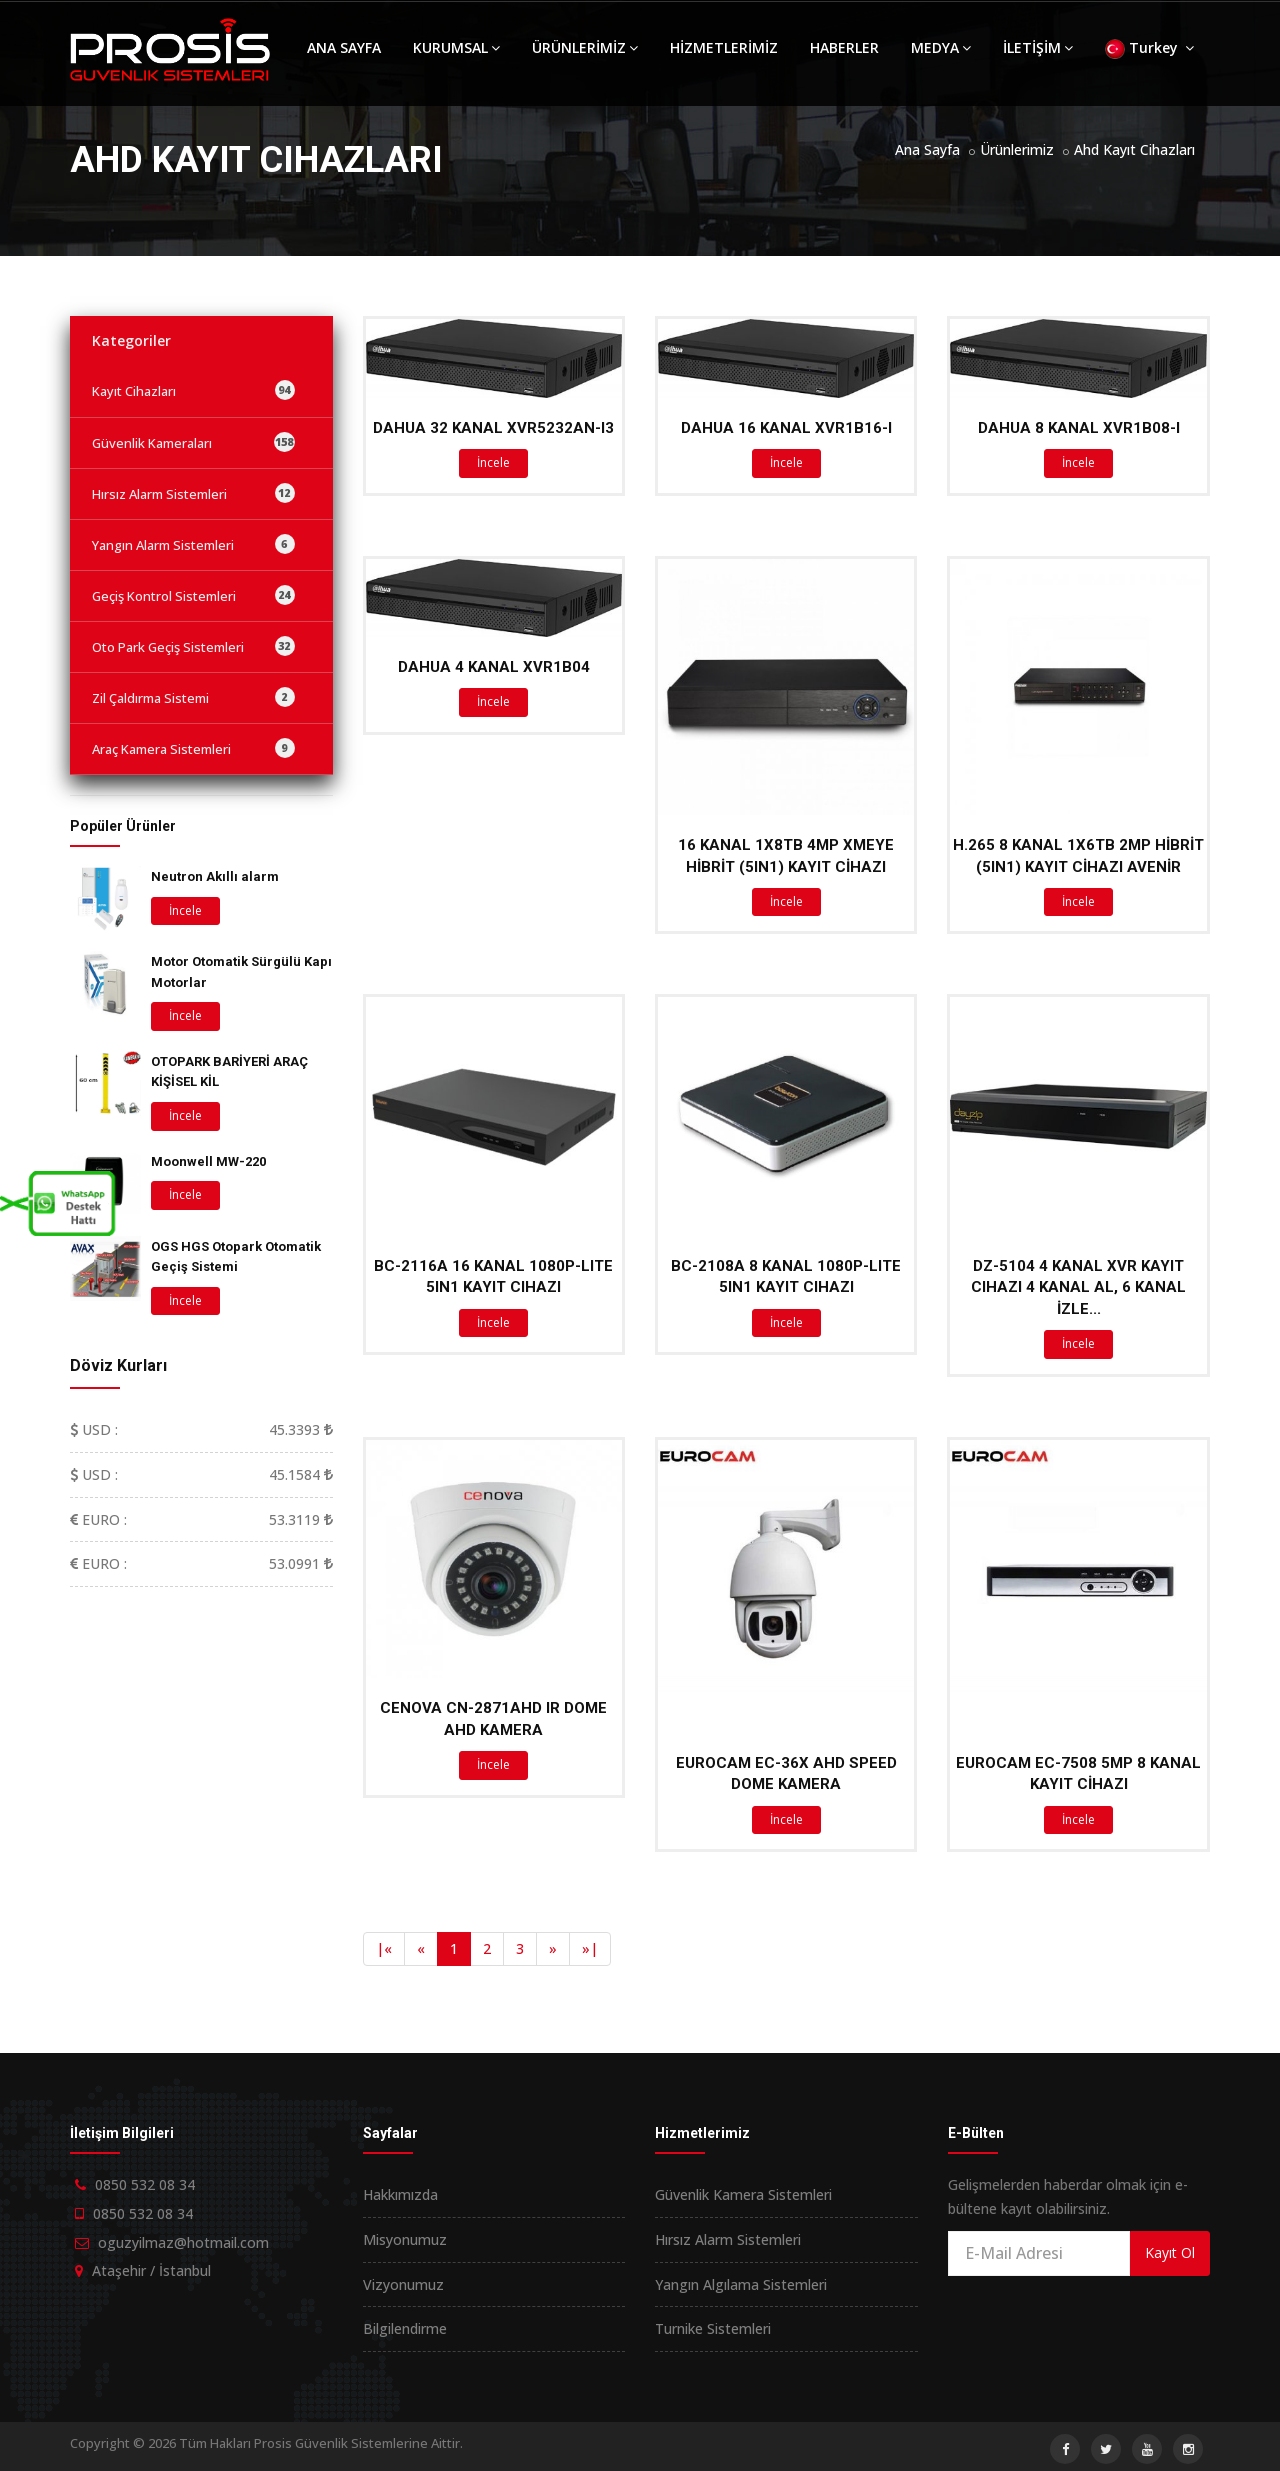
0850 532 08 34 (145, 2184)
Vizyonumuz (403, 2284)
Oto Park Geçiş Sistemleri (193, 646)
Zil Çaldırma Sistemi (193, 697)
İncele (493, 462)
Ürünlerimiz (1017, 149)
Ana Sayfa (927, 149)
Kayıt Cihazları (193, 390)
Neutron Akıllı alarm (215, 876)
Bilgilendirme (405, 2328)
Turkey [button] (1149, 48)
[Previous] (384, 1949)
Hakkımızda (400, 2194)
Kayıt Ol (1170, 2252)
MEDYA (941, 47)
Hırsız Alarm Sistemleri (193, 493)
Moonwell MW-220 (208, 1161)
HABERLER (844, 47)
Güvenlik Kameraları (193, 442)
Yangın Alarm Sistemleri (193, 544)
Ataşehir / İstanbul (151, 2270)
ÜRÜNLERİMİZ (585, 47)
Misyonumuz (405, 2239)
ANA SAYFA (344, 47)
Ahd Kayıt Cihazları (1134, 149)
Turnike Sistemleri (713, 2328)
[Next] (553, 1949)
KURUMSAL (456, 47)
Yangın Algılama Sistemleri (741, 2284)
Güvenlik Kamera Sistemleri (743, 2194)
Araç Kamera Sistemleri (193, 748)
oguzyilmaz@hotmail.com (183, 2242)
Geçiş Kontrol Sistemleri (193, 595)
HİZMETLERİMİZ (724, 47)
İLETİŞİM (1038, 47)
